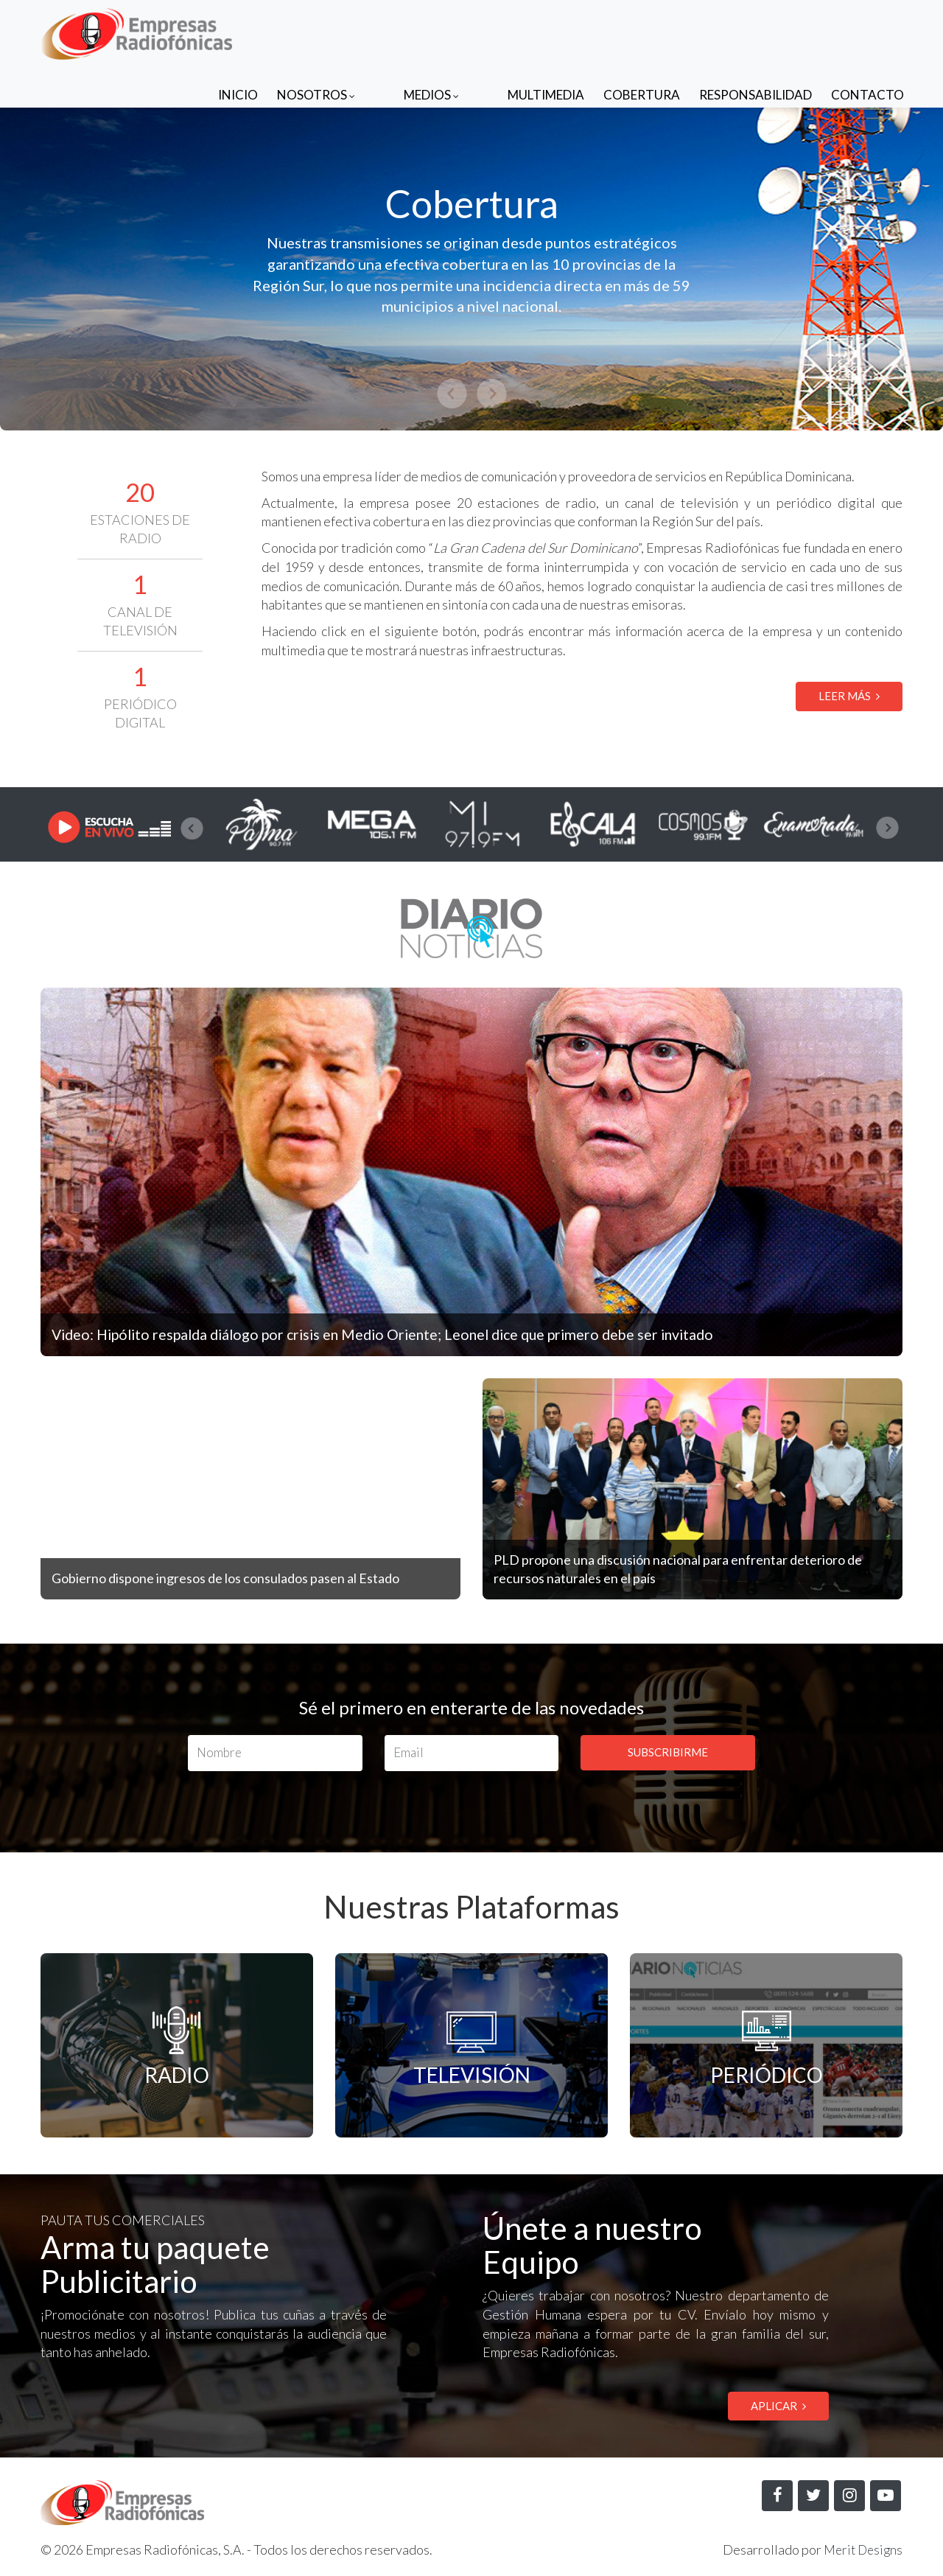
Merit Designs (860, 2551)
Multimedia (546, 31)
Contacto (867, 31)
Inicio (297, 31)
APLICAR (778, 2406)
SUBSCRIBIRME (668, 1752)
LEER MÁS (849, 695)
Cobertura (641, 31)
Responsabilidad (755, 31)
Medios (460, 31)
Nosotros (375, 31)
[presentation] (191, 828)
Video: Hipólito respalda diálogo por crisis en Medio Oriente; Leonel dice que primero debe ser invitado (419, 1334)
